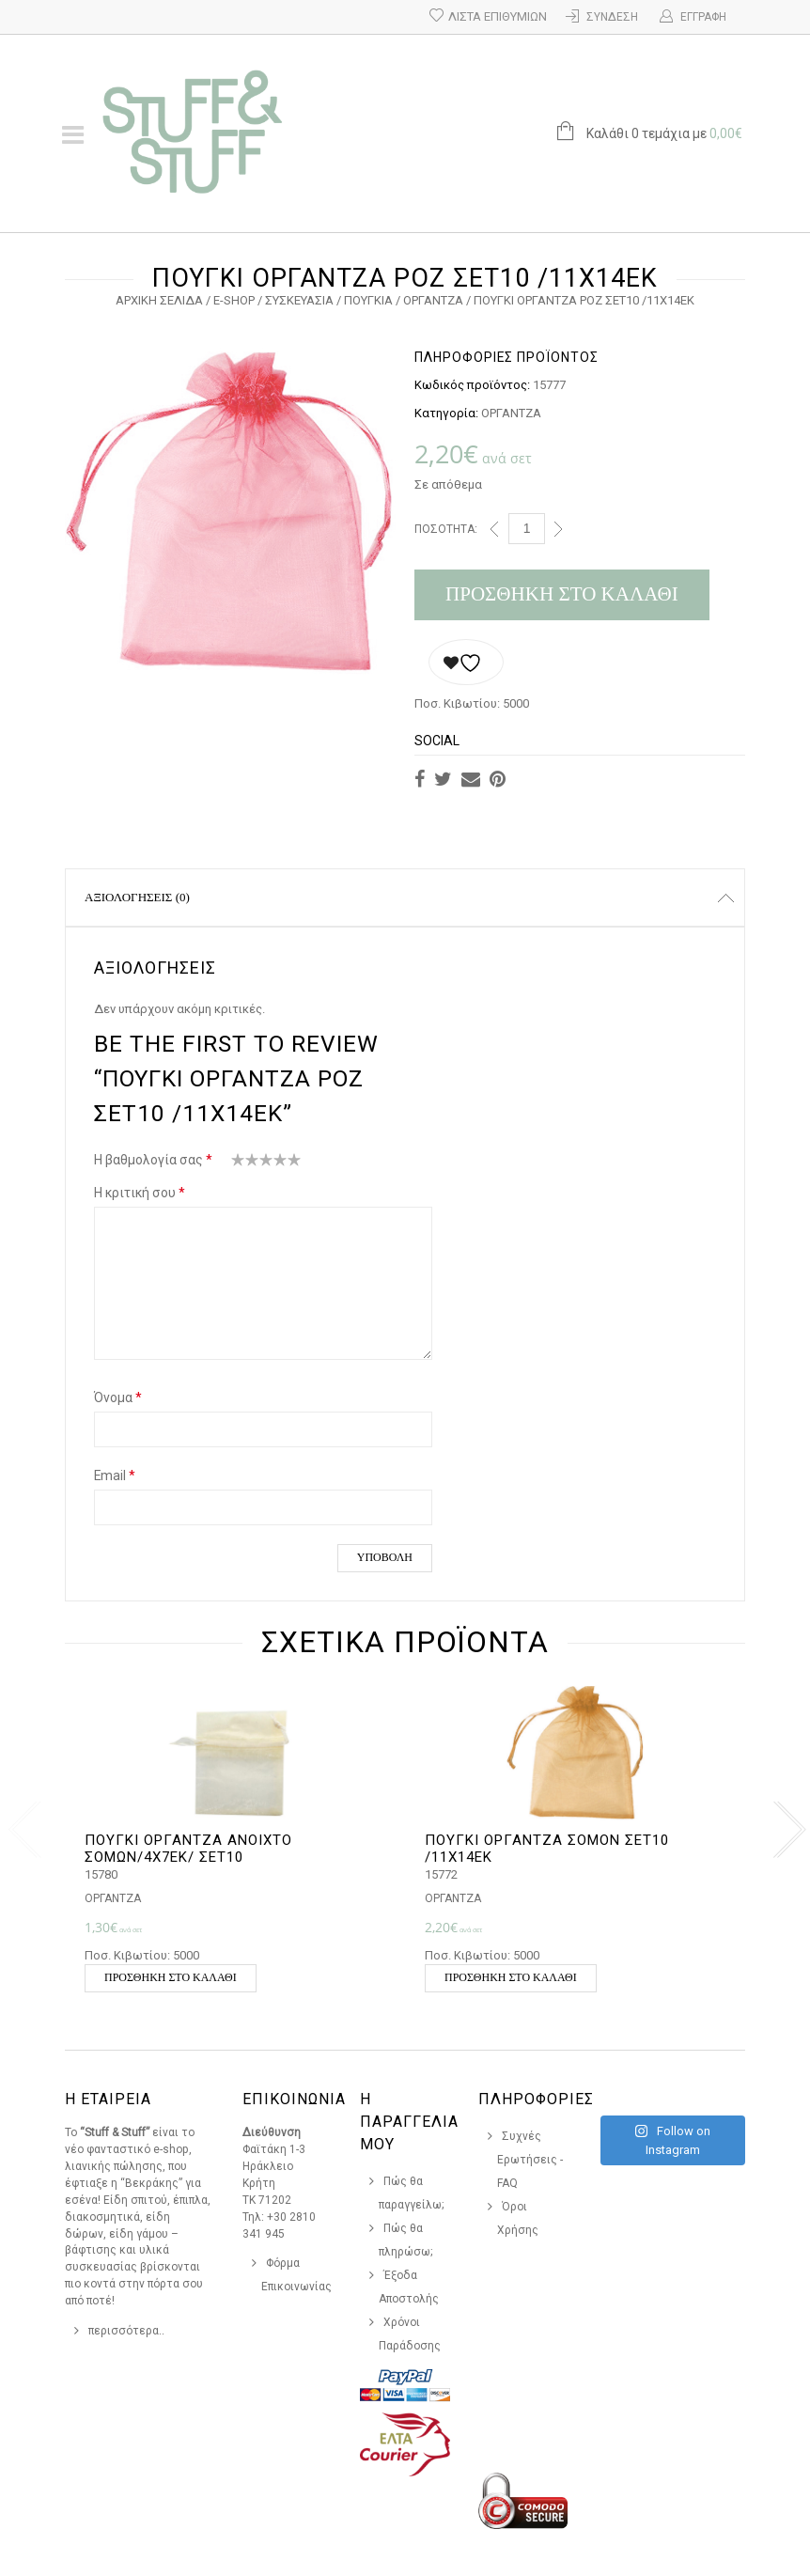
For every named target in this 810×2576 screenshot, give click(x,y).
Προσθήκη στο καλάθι (561, 594)
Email (114, 1475)
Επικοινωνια (294, 2099)
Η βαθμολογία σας (153, 1159)
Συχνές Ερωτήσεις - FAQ (530, 2160)
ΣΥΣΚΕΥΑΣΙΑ (299, 300)
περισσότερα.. (126, 2330)
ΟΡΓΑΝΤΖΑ (433, 300)
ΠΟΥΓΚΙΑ (368, 300)
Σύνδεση (612, 16)
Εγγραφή (703, 16)
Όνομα (118, 1397)
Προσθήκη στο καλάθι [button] (170, 1977)
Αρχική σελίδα (159, 300)
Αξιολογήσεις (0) (137, 897)
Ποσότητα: (445, 529)
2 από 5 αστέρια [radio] (245, 1163)
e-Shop (234, 300)
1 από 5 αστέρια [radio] (238, 1163)
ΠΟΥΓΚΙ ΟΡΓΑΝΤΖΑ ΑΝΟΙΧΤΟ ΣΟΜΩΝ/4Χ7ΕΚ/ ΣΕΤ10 (188, 1849)
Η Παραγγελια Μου (409, 2121)
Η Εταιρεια (108, 2099)
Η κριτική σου (139, 1192)
